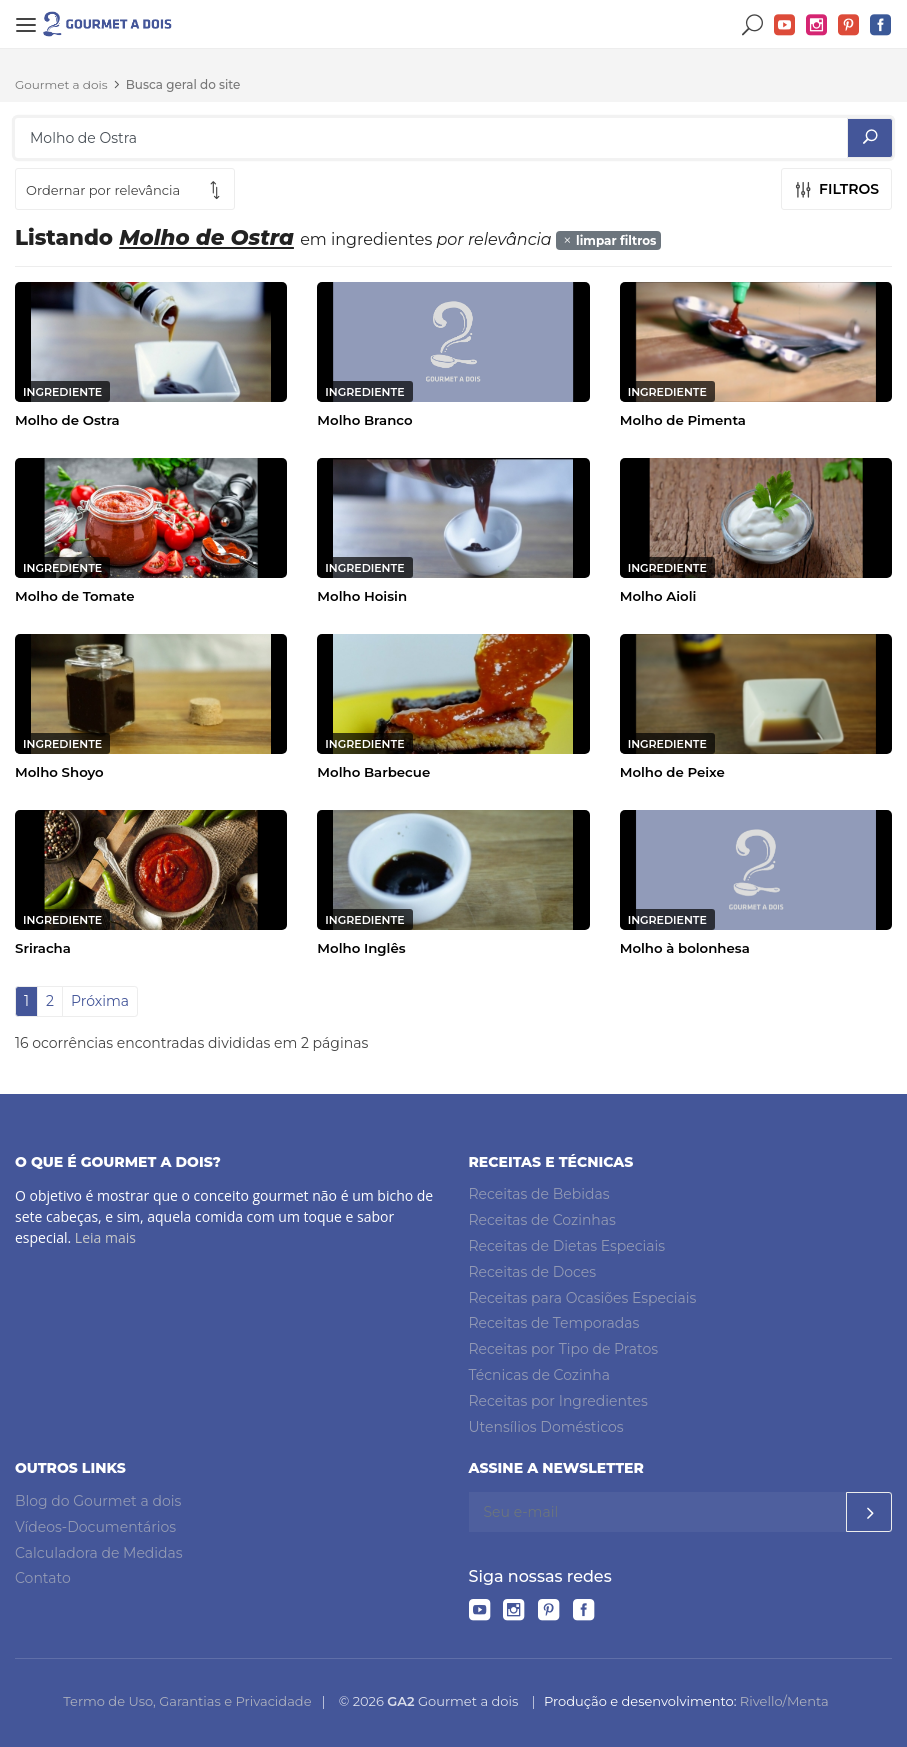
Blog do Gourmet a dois (98, 1501)
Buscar (753, 25)
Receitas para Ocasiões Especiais (583, 1298)
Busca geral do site (183, 84)
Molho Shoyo (59, 772)
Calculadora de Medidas (99, 1553)
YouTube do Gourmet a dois (785, 25)
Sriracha (43, 948)
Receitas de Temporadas (554, 1323)
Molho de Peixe (672, 772)
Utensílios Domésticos (546, 1427)
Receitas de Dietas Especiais (567, 1246)
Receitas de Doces (533, 1272)
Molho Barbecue (373, 772)
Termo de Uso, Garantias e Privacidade (187, 1701)
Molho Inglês (361, 948)
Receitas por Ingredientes (558, 1401)
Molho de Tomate (74, 596)
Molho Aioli (658, 596)
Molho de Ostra (67, 420)
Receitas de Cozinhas (542, 1220)
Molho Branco (364, 420)
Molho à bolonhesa (685, 948)
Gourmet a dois (61, 84)
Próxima (100, 1001)
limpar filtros (609, 240)
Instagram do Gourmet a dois (817, 25)
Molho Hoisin (362, 596)
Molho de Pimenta (683, 420)
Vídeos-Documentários (95, 1527)
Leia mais (105, 1237)
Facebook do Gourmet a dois (881, 25)
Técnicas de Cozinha (539, 1375)
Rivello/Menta (784, 1701)
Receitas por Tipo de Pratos (564, 1349)
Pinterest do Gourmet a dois (849, 25)
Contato (43, 1578)
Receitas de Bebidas (539, 1194)
